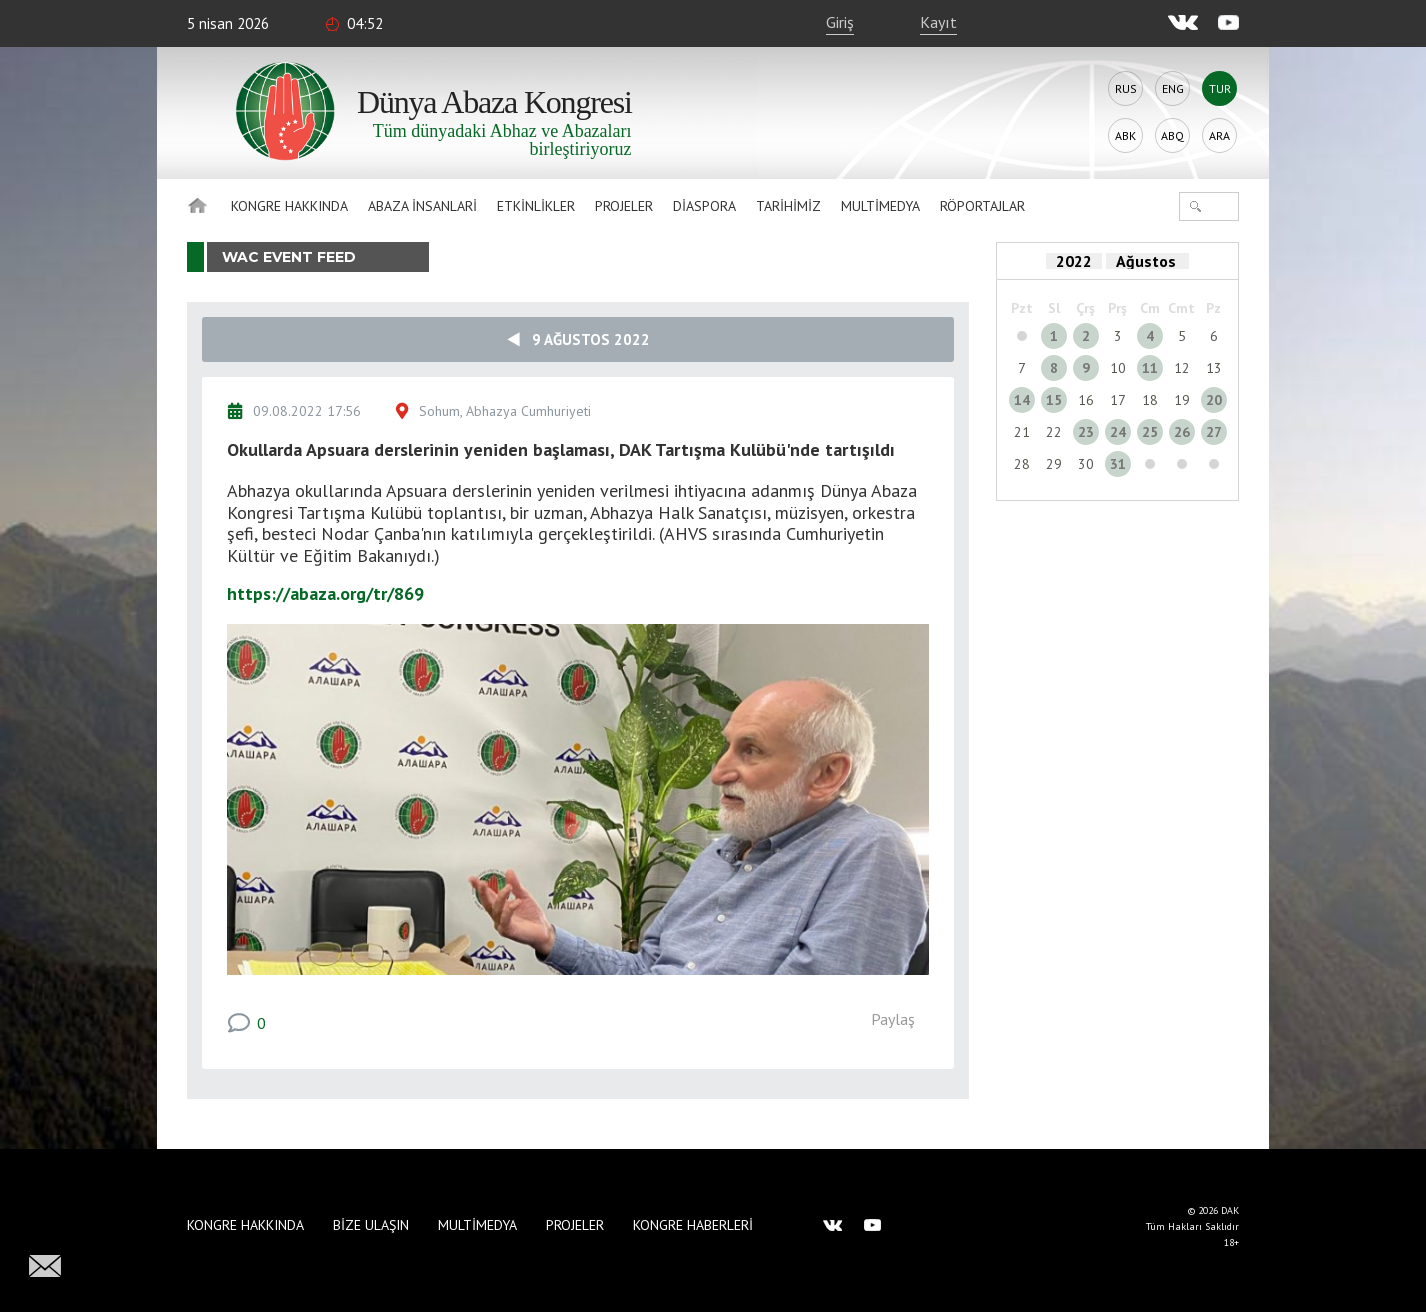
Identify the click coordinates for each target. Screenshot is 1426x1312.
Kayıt (938, 22)
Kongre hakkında (289, 206)
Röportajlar (982, 206)
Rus (1126, 88)
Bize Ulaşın (371, 1225)
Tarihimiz (788, 206)
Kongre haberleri (693, 1225)
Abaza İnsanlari (422, 206)
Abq (1172, 135)
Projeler (624, 206)
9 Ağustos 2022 (578, 339)
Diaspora (704, 206)
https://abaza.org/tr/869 (325, 593)
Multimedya (880, 206)
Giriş (840, 22)
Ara (1219, 135)
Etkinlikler (536, 206)
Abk (1125, 135)
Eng (1173, 88)
